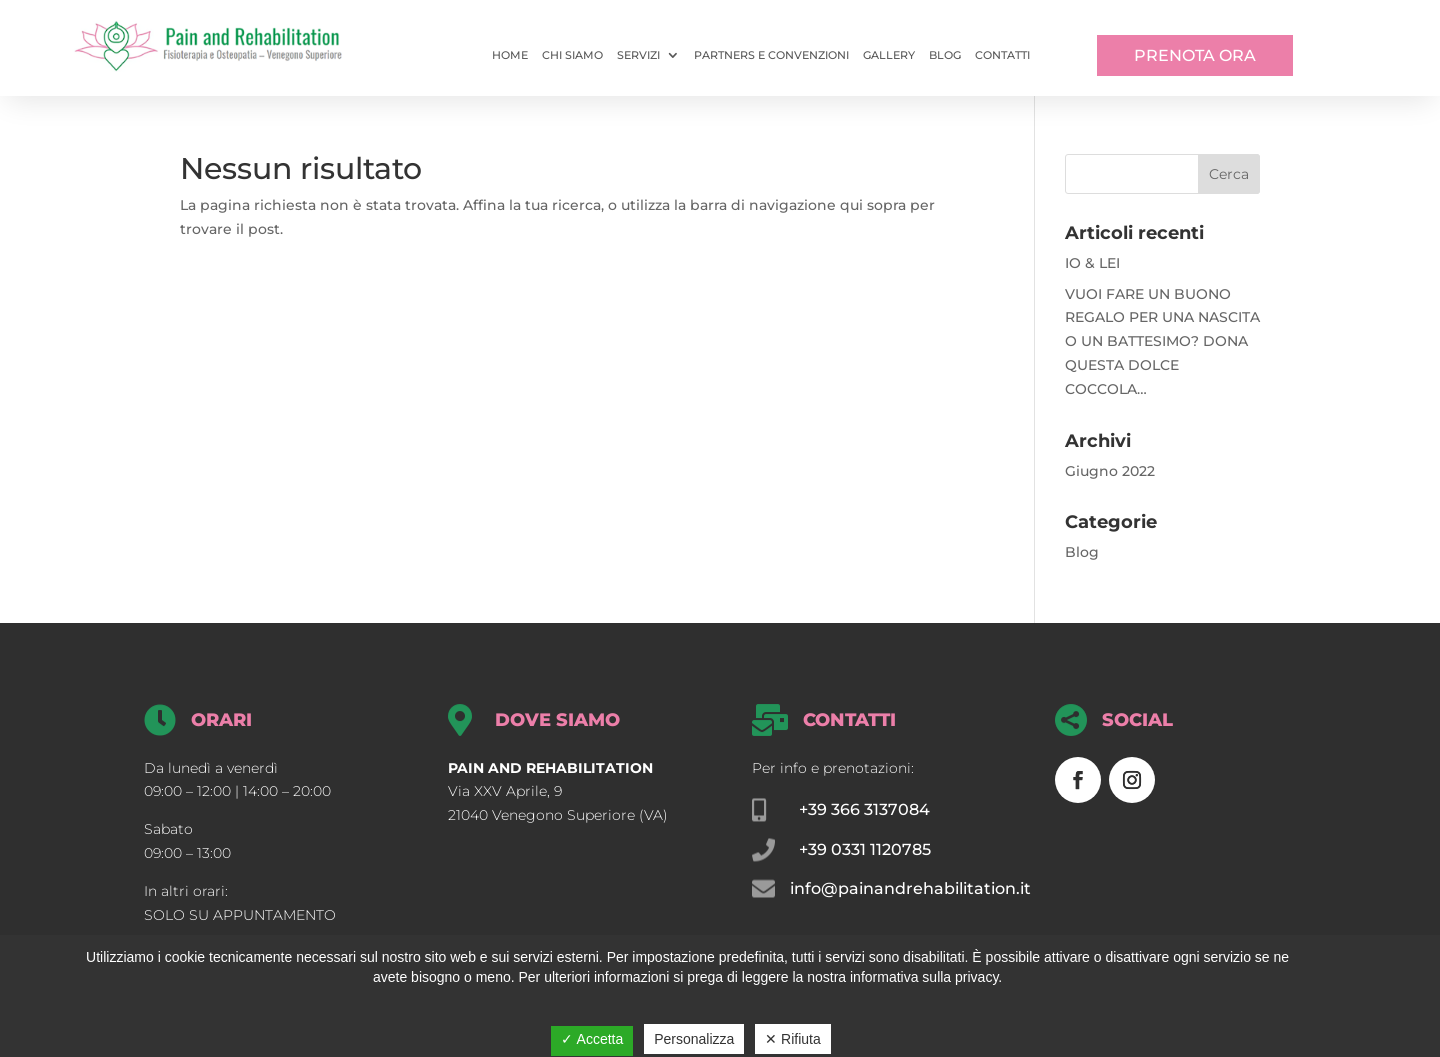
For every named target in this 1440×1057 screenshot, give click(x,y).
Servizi (638, 55)
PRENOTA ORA (1195, 55)
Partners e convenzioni (771, 55)
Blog (945, 55)
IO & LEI (1092, 263)
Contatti (1002, 55)
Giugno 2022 (1110, 471)
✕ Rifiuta (793, 1039)
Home (510, 55)
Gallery (889, 55)
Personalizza (694, 1039)
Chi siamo (572, 55)
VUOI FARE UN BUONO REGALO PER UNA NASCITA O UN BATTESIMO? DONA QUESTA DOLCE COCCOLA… (1162, 341)
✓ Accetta (592, 1039)
